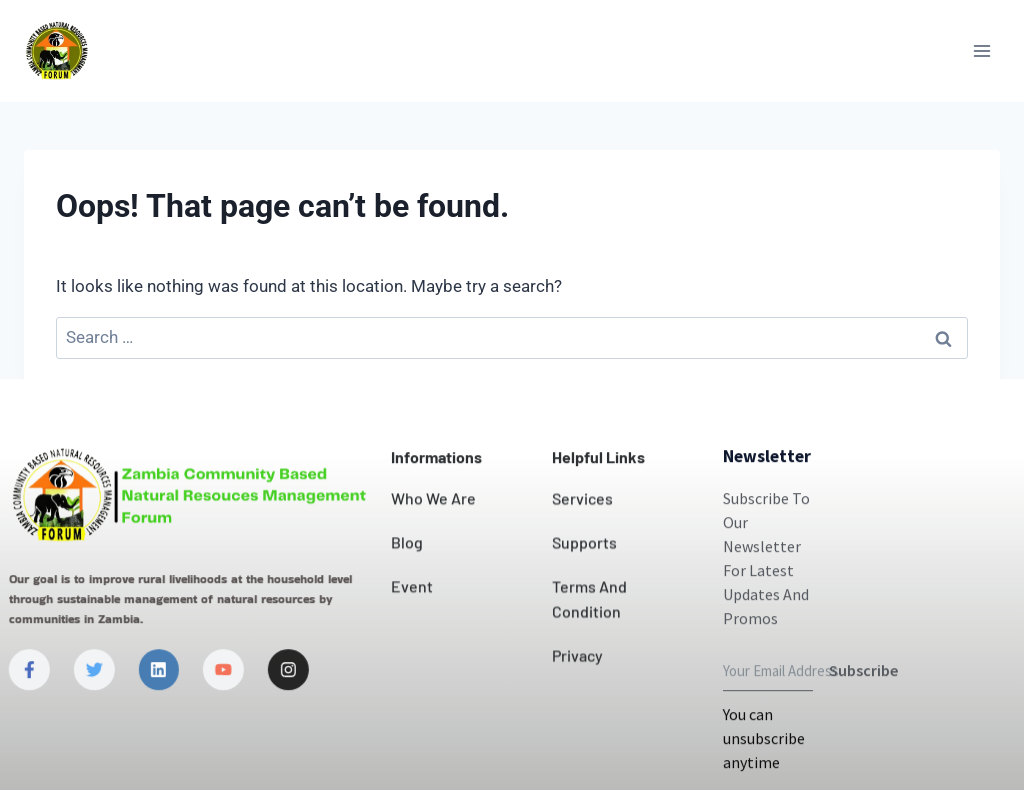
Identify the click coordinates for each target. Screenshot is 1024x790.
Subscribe (863, 748)
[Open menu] (981, 50)
